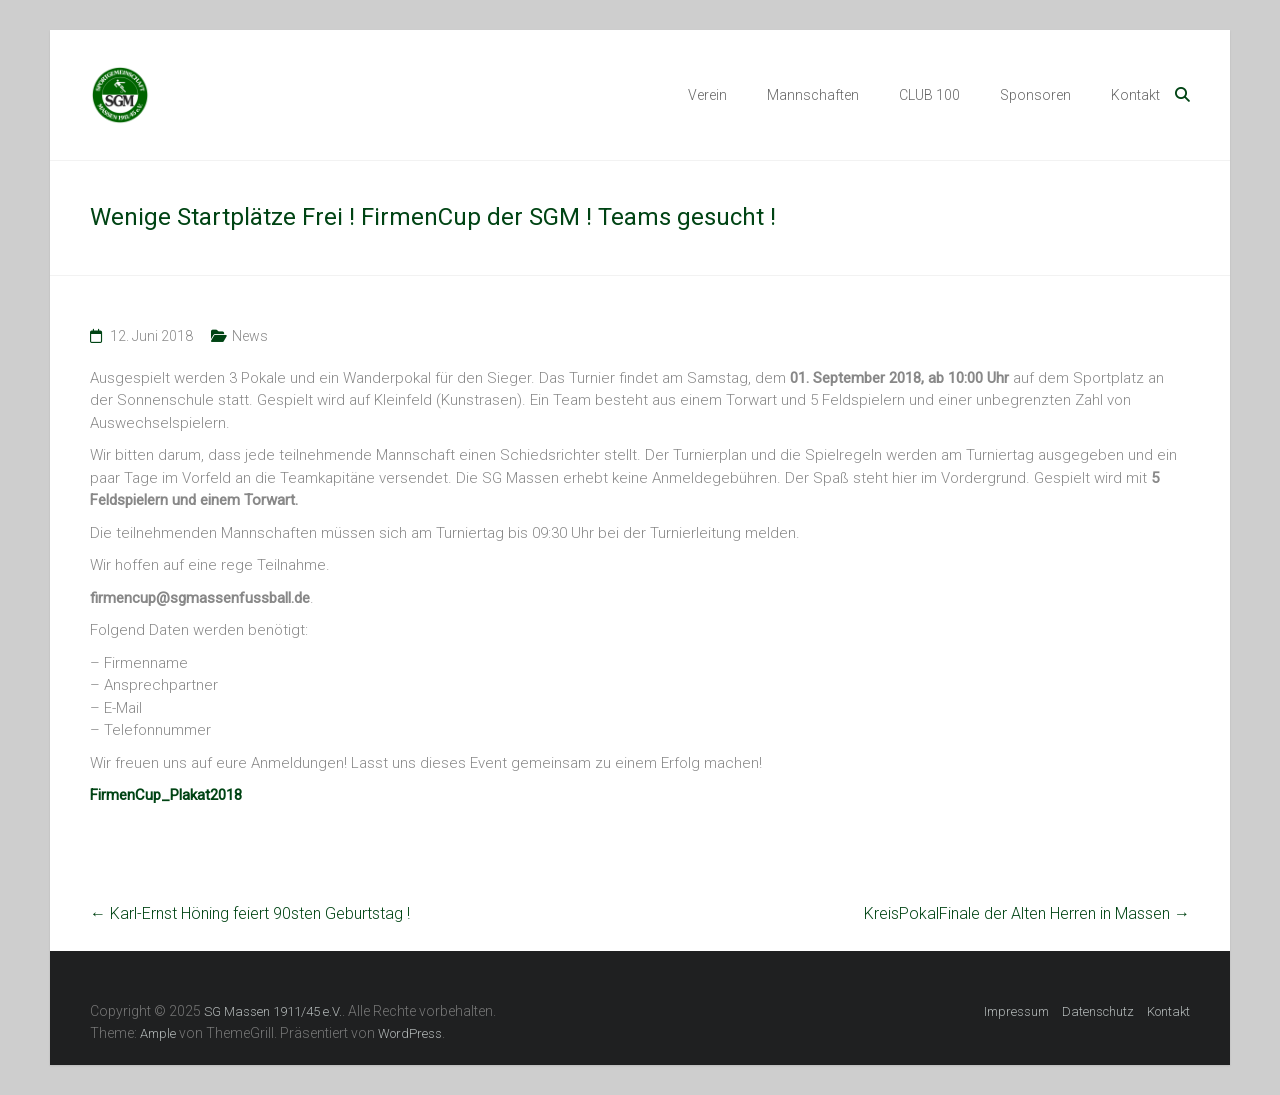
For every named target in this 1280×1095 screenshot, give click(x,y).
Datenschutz (1098, 1011)
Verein (707, 95)
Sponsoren (1035, 95)
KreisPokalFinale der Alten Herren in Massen (1027, 913)
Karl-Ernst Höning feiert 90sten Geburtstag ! (250, 913)
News (250, 336)
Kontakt (1135, 95)
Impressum (1016, 1011)
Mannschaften (813, 95)
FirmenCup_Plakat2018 (166, 795)
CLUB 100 (929, 95)
